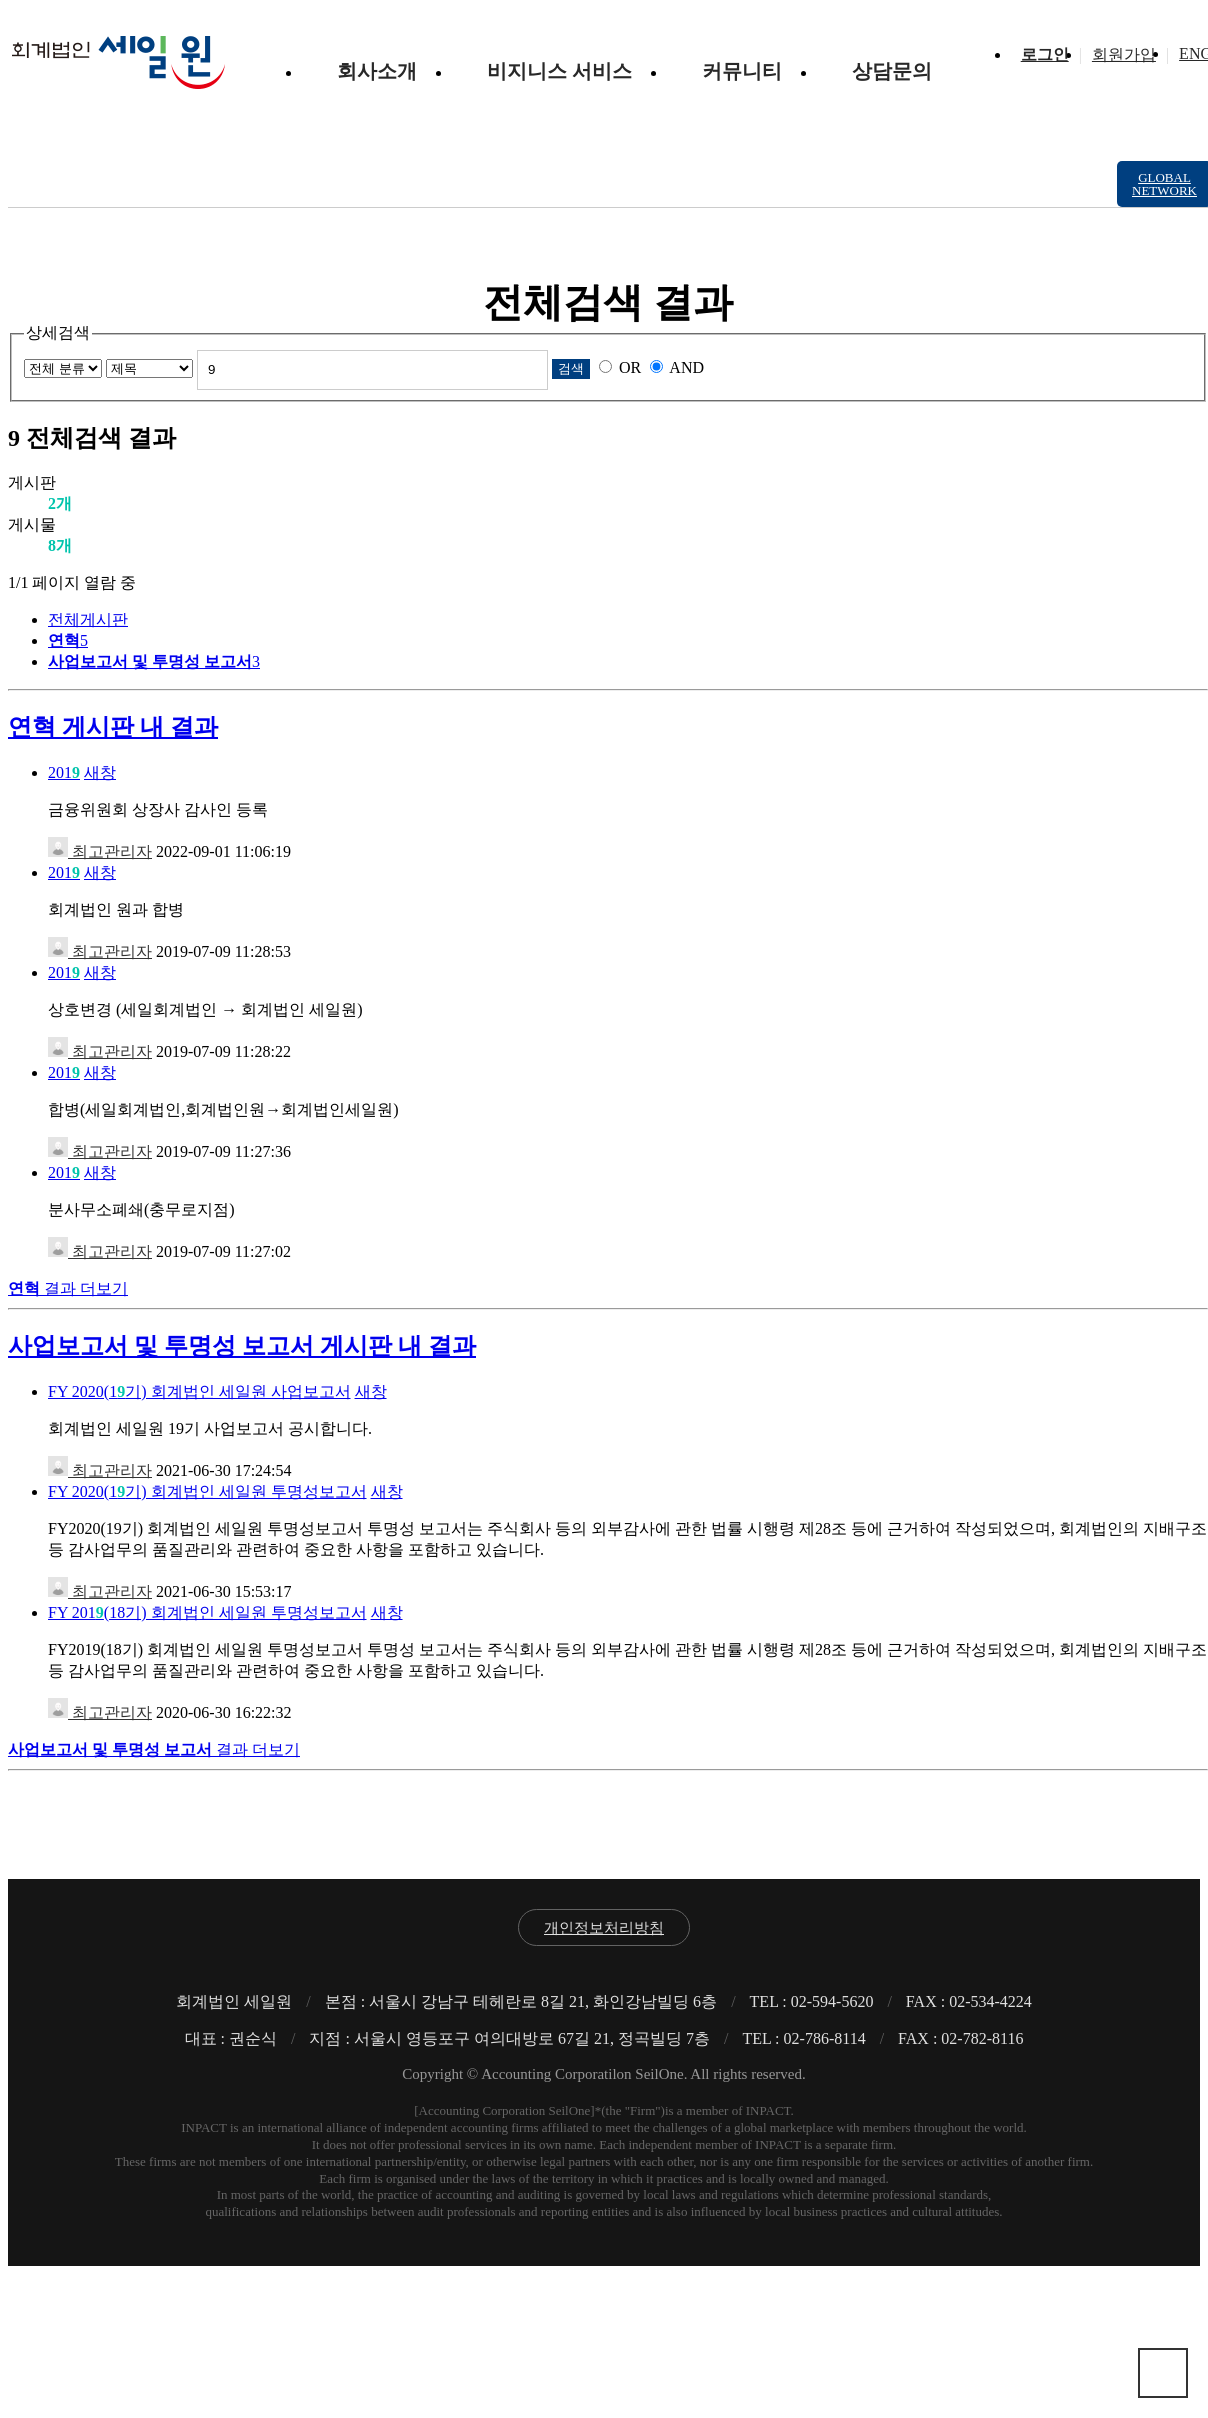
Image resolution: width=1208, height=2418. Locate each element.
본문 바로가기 (8, 8)
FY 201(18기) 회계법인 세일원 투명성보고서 (207, 1612)
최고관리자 (100, 851)
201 (64, 772)
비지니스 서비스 (559, 71)
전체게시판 (88, 619)
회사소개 (377, 71)
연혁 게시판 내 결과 (113, 727)
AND (686, 367)
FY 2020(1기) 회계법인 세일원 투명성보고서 (207, 1491)
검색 (571, 368)
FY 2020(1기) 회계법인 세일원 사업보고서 (199, 1391)
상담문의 (892, 71)
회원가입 (1124, 54)
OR (630, 367)
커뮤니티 (742, 71)
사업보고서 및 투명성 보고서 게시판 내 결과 (242, 1346)
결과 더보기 (68, 1288)
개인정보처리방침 (604, 1928)
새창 (100, 772)
